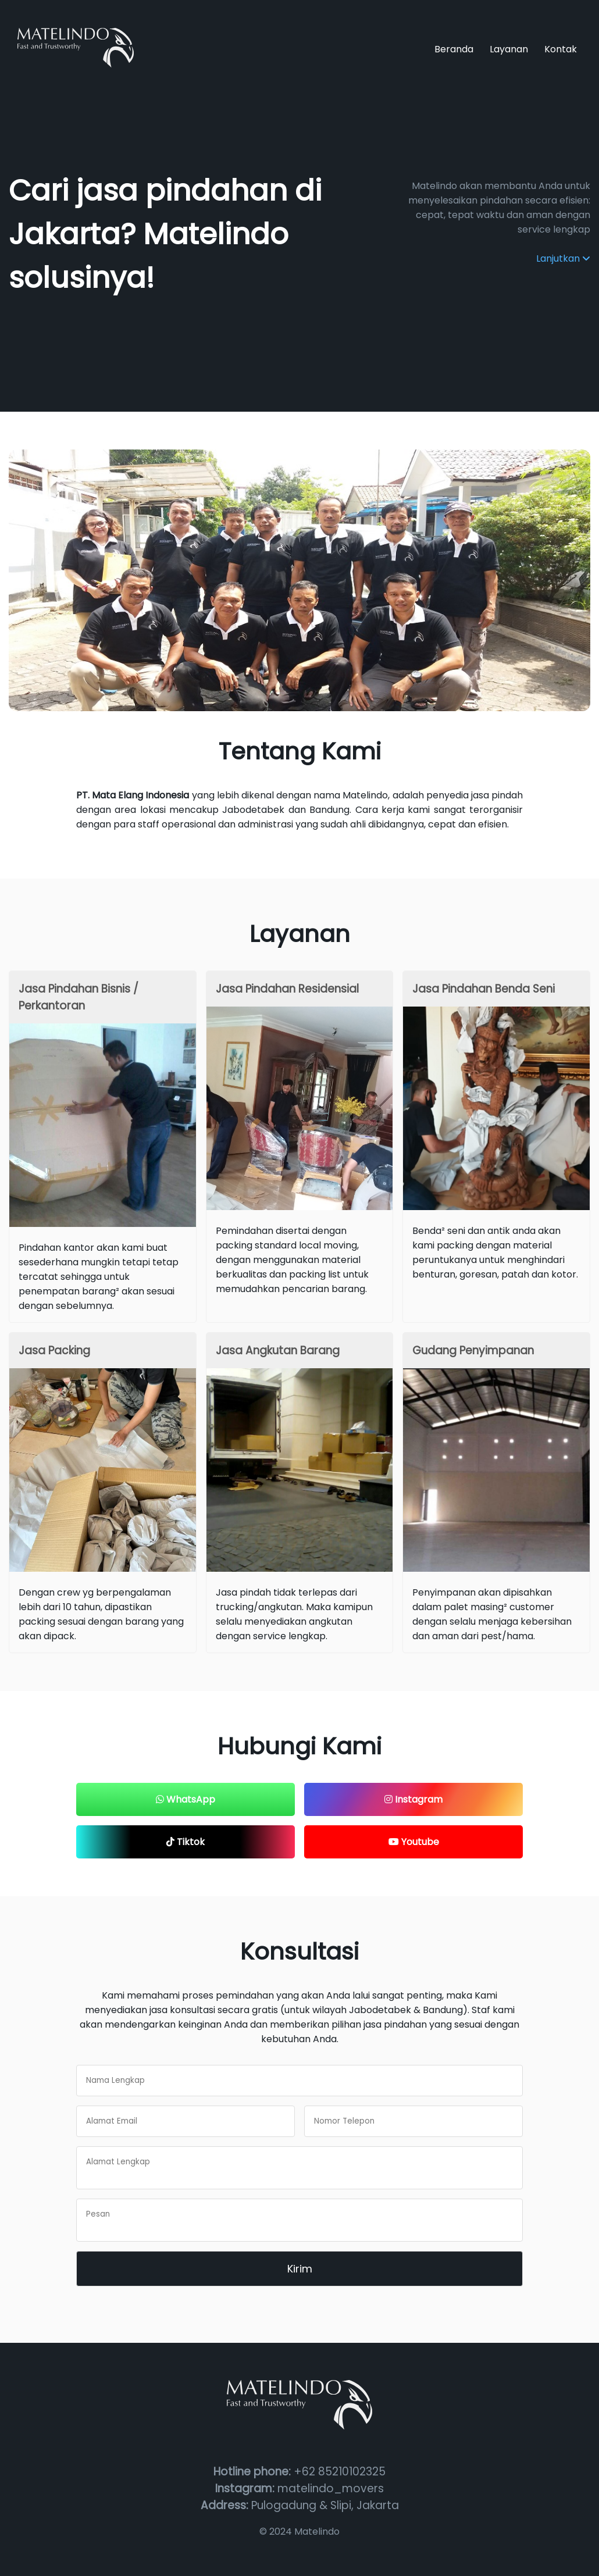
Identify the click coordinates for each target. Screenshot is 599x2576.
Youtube (413, 1842)
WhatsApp (185, 1799)
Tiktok (185, 1842)
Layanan (509, 49)
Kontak (560, 49)
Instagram (413, 1799)
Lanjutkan (563, 258)
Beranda (453, 49)
